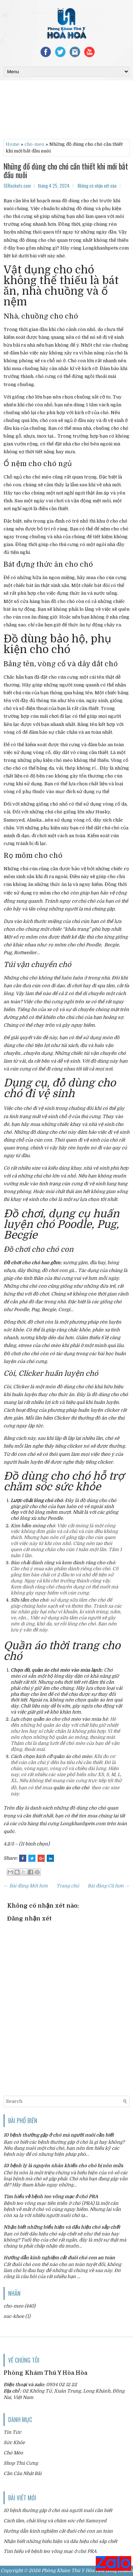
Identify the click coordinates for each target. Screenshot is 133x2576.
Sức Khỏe (14, 2442)
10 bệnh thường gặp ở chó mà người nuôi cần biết (59, 2135)
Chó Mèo (13, 2452)
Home (13, 144)
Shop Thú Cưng (21, 2463)
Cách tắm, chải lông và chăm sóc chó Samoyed (55, 2520)
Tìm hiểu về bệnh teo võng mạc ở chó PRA (51, 2196)
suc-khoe (14, 2316)
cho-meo (34, 144)
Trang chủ (67, 1885)
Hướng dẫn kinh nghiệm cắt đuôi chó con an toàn (59, 2257)
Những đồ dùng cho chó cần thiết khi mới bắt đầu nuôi (66, 170)
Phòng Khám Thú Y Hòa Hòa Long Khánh (87, 2570)
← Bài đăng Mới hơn (26, 1885)
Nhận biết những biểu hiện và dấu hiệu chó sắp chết (62, 2227)
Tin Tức (12, 2432)
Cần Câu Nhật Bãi (22, 2473)
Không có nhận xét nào (97, 185)
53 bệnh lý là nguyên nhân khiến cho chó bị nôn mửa (63, 2165)
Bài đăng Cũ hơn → (108, 1885)
